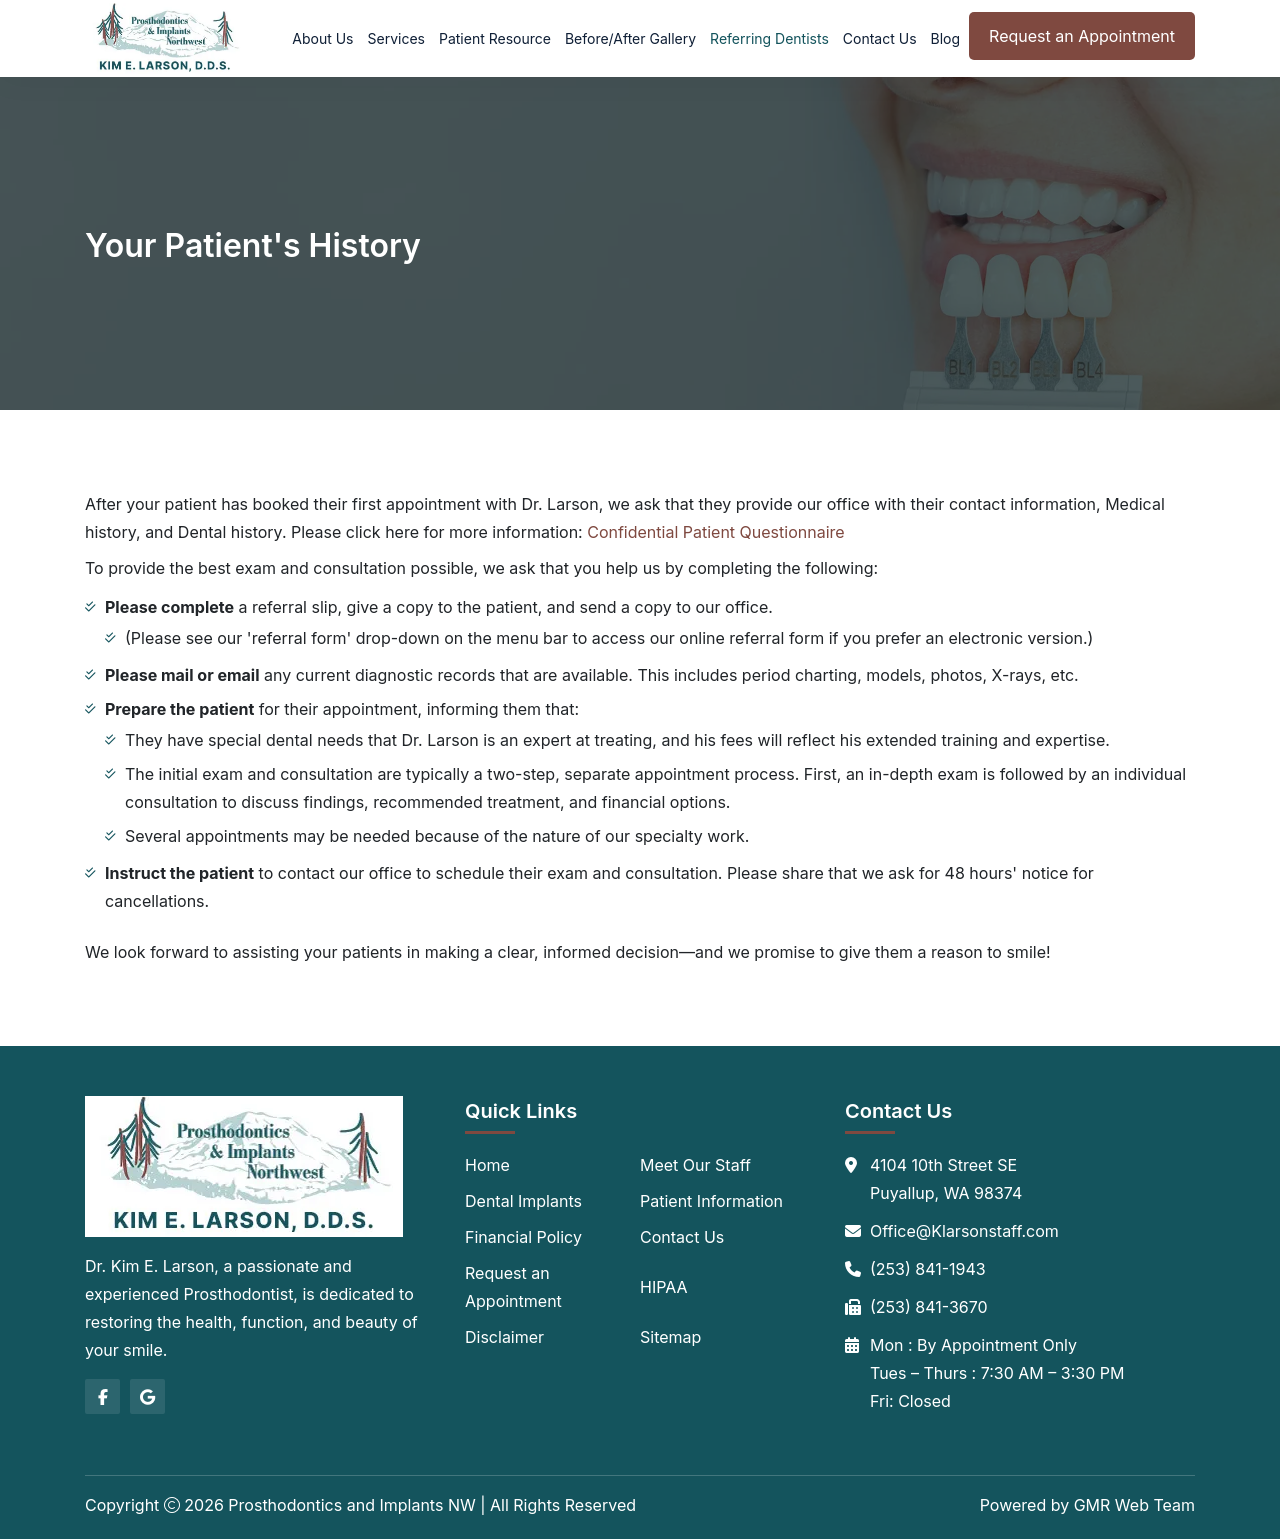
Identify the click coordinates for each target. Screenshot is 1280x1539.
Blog (946, 38)
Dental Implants (523, 1201)
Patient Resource (495, 38)
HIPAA (664, 1287)
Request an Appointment (1082, 36)
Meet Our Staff (695, 1165)
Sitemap (670, 1337)
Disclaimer (504, 1337)
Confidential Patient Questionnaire (715, 532)
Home (487, 1165)
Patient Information (711, 1201)
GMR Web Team (1134, 1505)
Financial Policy (523, 1237)
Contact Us (880, 38)
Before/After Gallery (630, 38)
